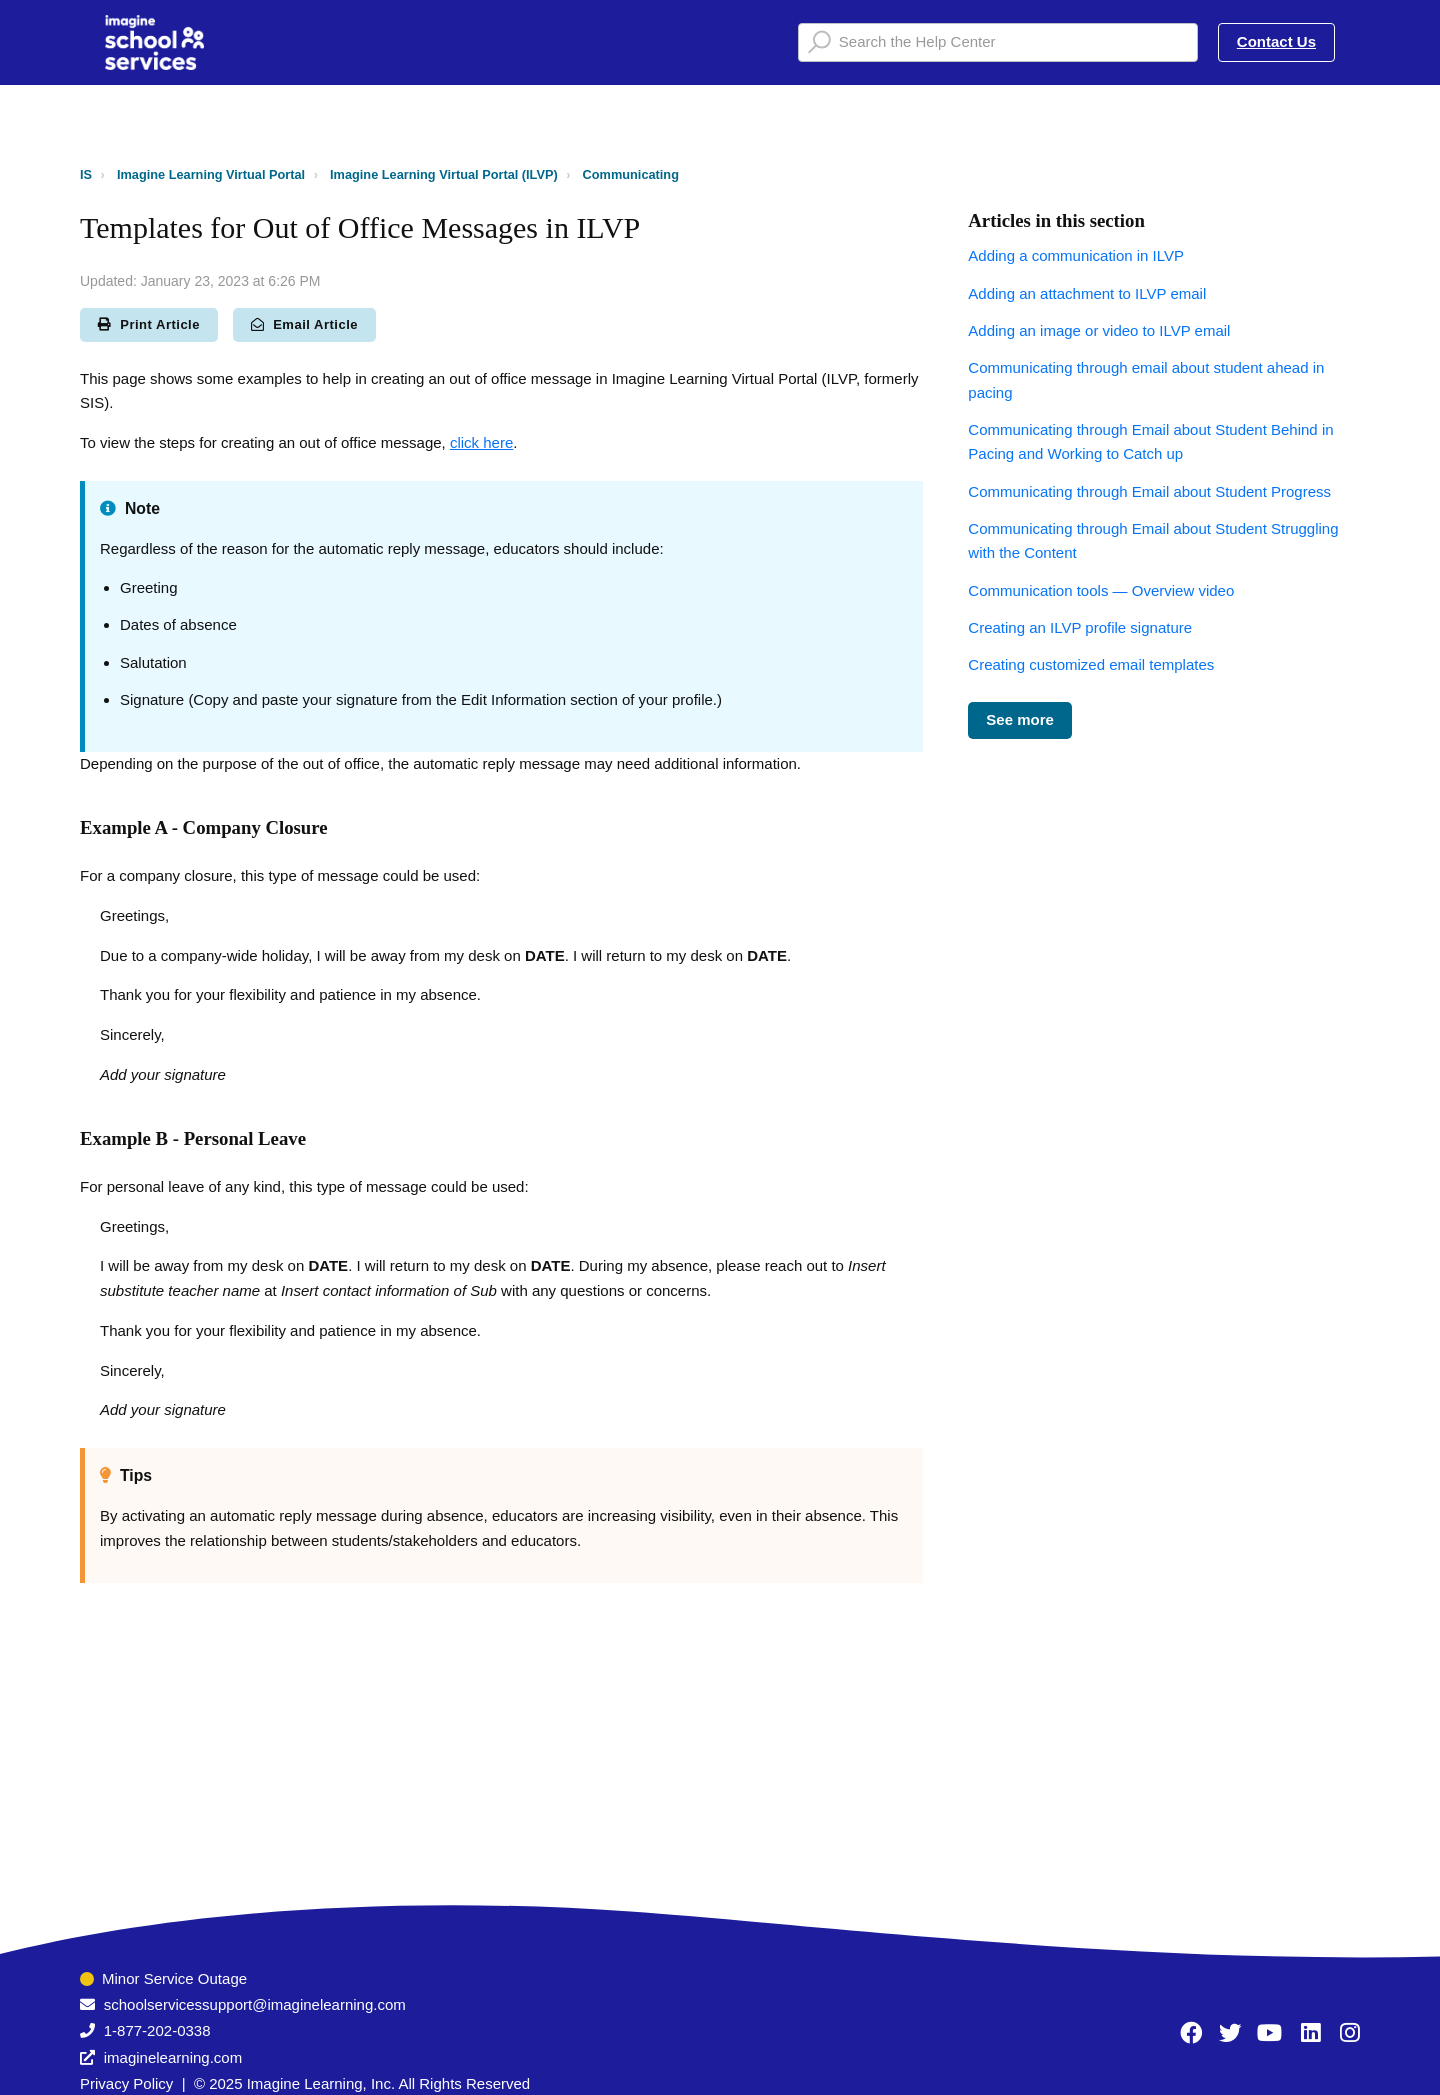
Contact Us (1276, 41)
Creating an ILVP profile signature (1080, 627)
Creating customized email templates (1091, 664)
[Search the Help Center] (998, 42)
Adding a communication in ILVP (1076, 255)
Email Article (304, 324)
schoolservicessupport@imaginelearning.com (255, 2004)
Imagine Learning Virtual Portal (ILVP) (444, 174)
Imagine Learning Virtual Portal (211, 174)
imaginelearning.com (173, 2057)
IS (86, 174)
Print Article (149, 324)
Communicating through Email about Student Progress (1149, 491)
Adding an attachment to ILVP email (1087, 293)
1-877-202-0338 (157, 2030)
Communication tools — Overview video (1101, 590)
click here (481, 442)
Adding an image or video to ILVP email (1099, 330)
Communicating (631, 174)
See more (1020, 719)
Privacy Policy (126, 2083)
